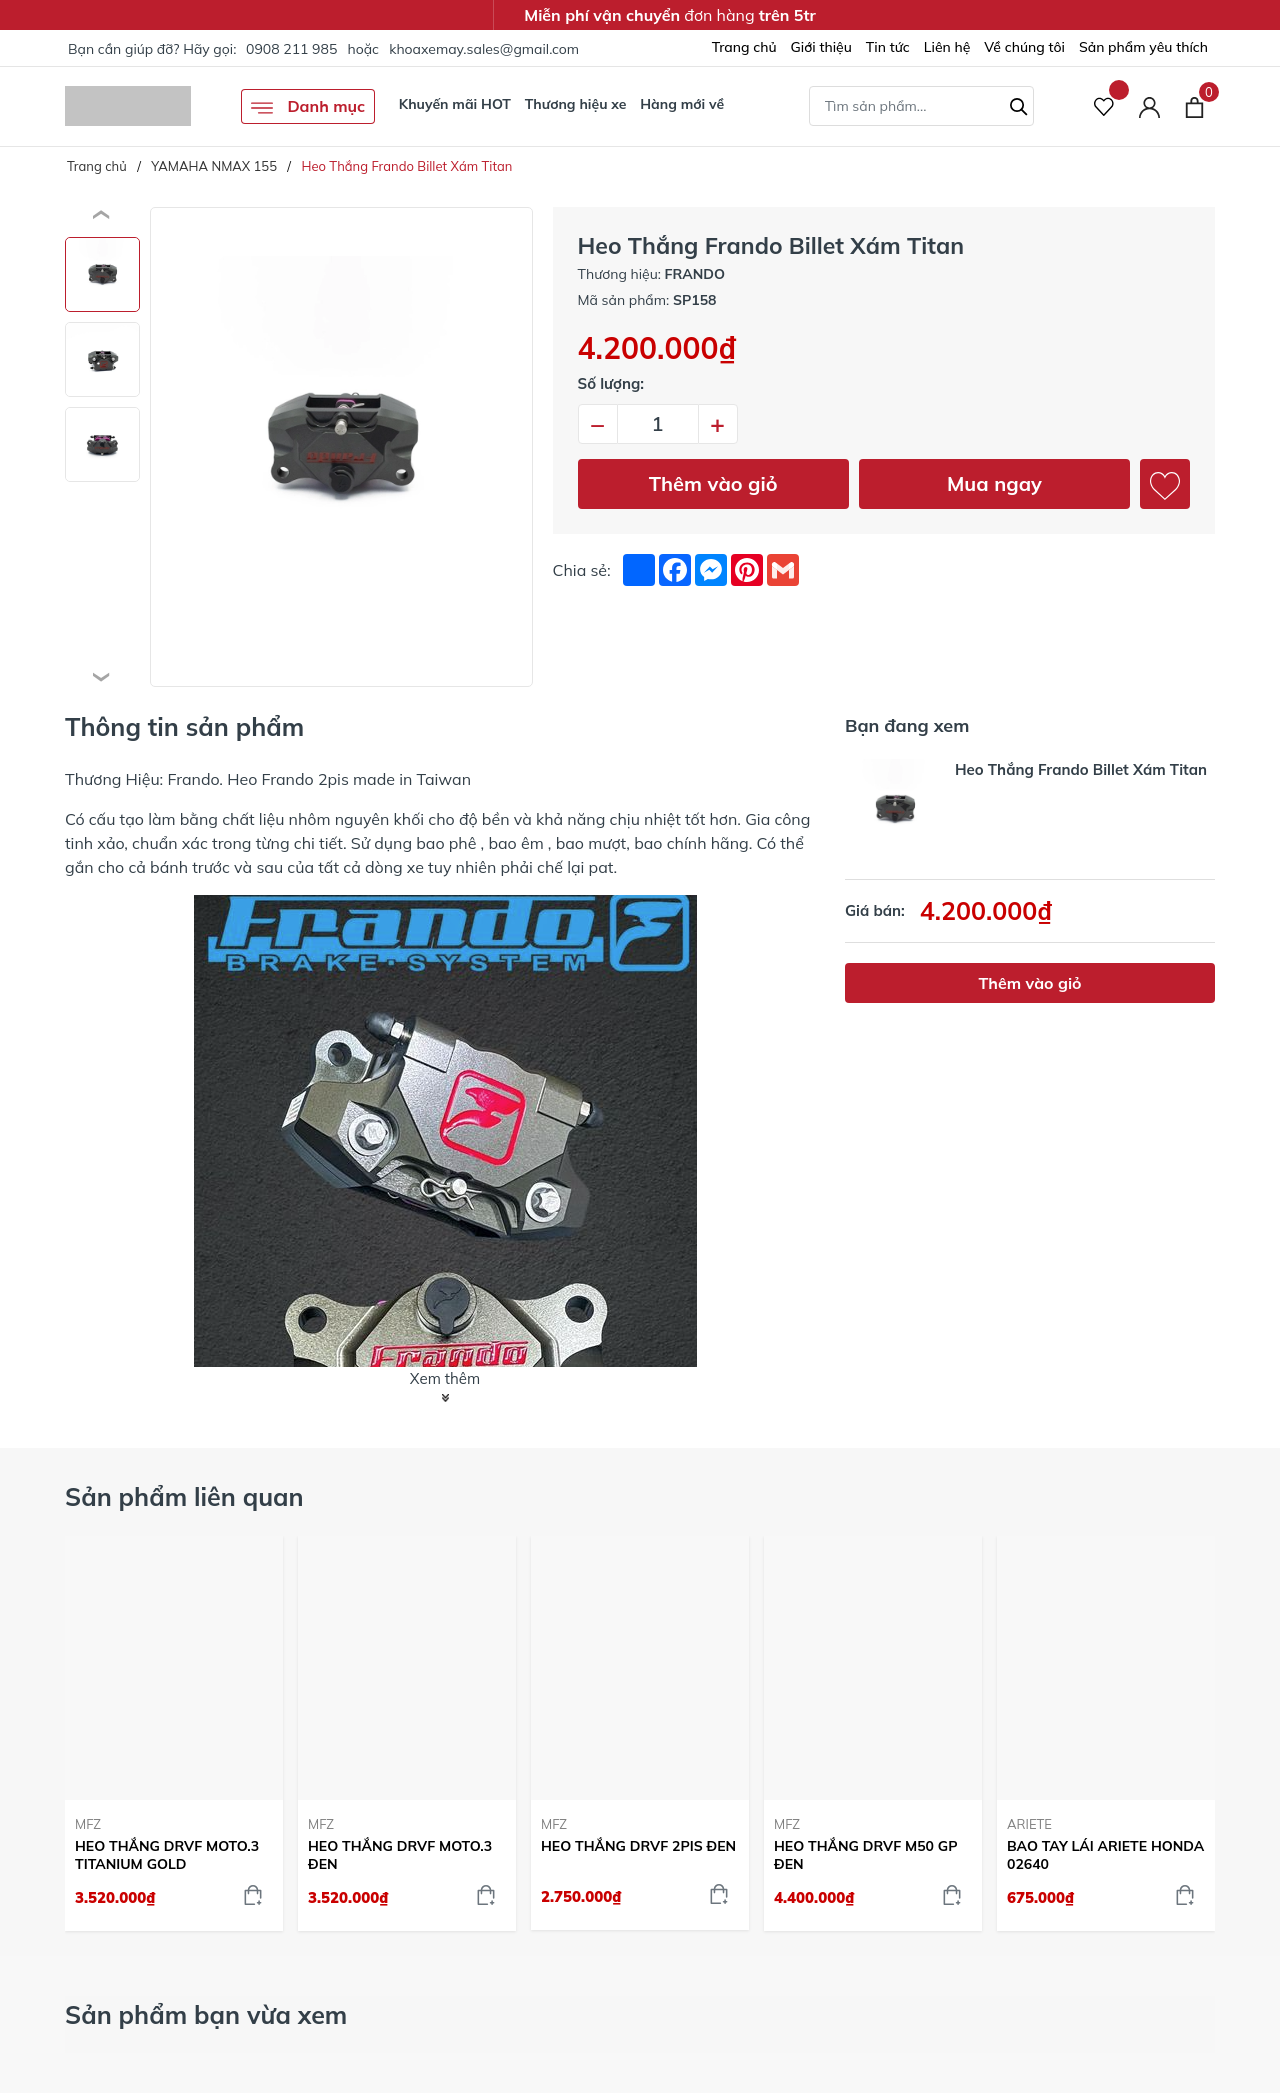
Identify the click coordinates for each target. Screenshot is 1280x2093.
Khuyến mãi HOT (455, 104)
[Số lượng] (658, 424)
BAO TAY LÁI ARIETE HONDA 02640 (1105, 1855)
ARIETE (1029, 1824)
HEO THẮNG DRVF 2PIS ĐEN (638, 1846)
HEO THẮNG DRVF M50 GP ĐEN (866, 1855)
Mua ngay (994, 483)
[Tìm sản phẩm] (921, 106)
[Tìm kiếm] (1019, 104)
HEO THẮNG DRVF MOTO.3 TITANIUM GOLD (167, 1855)
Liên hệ (947, 47)
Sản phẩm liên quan (184, 1496)
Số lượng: (611, 383)
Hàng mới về (682, 104)
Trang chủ (744, 47)
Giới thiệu (821, 47)
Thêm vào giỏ (713, 483)
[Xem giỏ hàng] (1194, 106)
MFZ (88, 1824)
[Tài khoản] (1149, 106)
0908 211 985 (291, 49)
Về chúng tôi (1024, 47)
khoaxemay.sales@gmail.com (484, 49)
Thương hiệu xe (576, 104)
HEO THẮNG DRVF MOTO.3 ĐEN (400, 1855)
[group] (341, 447)
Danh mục (308, 107)
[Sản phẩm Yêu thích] (1104, 106)
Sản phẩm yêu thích (1143, 47)
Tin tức (888, 47)
